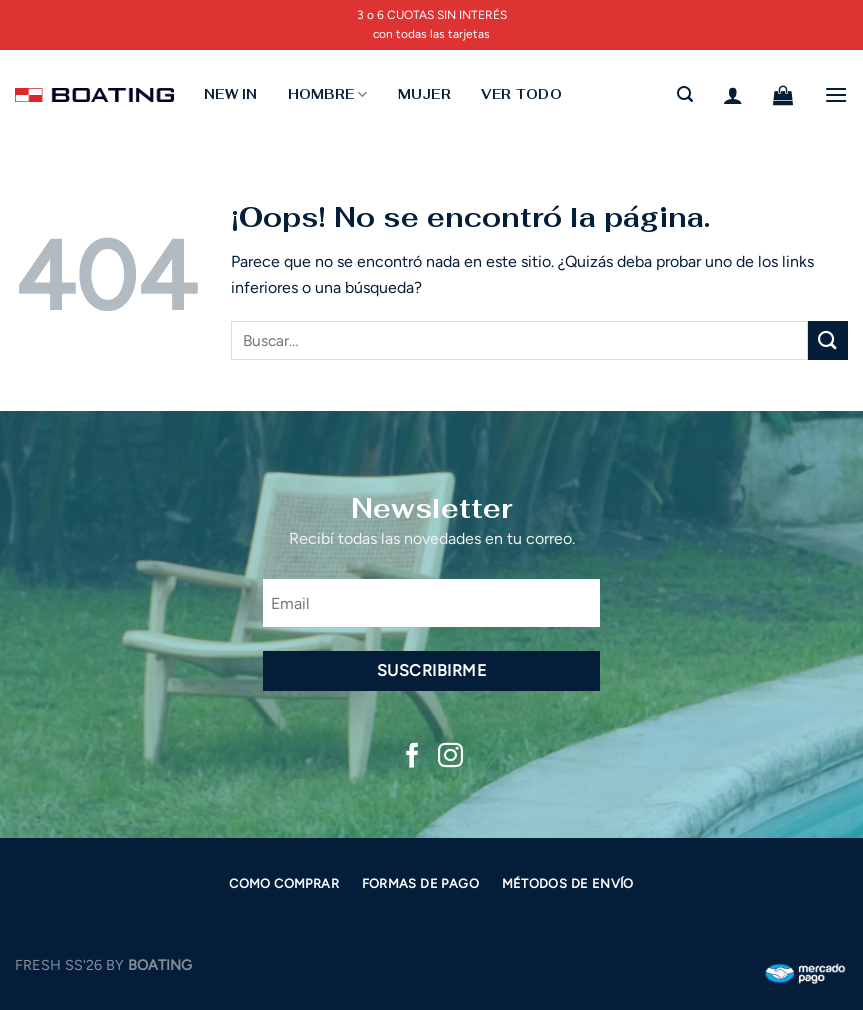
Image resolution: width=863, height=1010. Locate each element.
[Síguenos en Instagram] (450, 757)
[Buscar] (685, 94)
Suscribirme (431, 670)
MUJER (424, 94)
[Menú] (836, 94)
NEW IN (231, 94)
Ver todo (521, 94)
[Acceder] (733, 95)
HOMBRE (328, 94)
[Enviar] (828, 340)
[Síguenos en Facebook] (412, 757)
